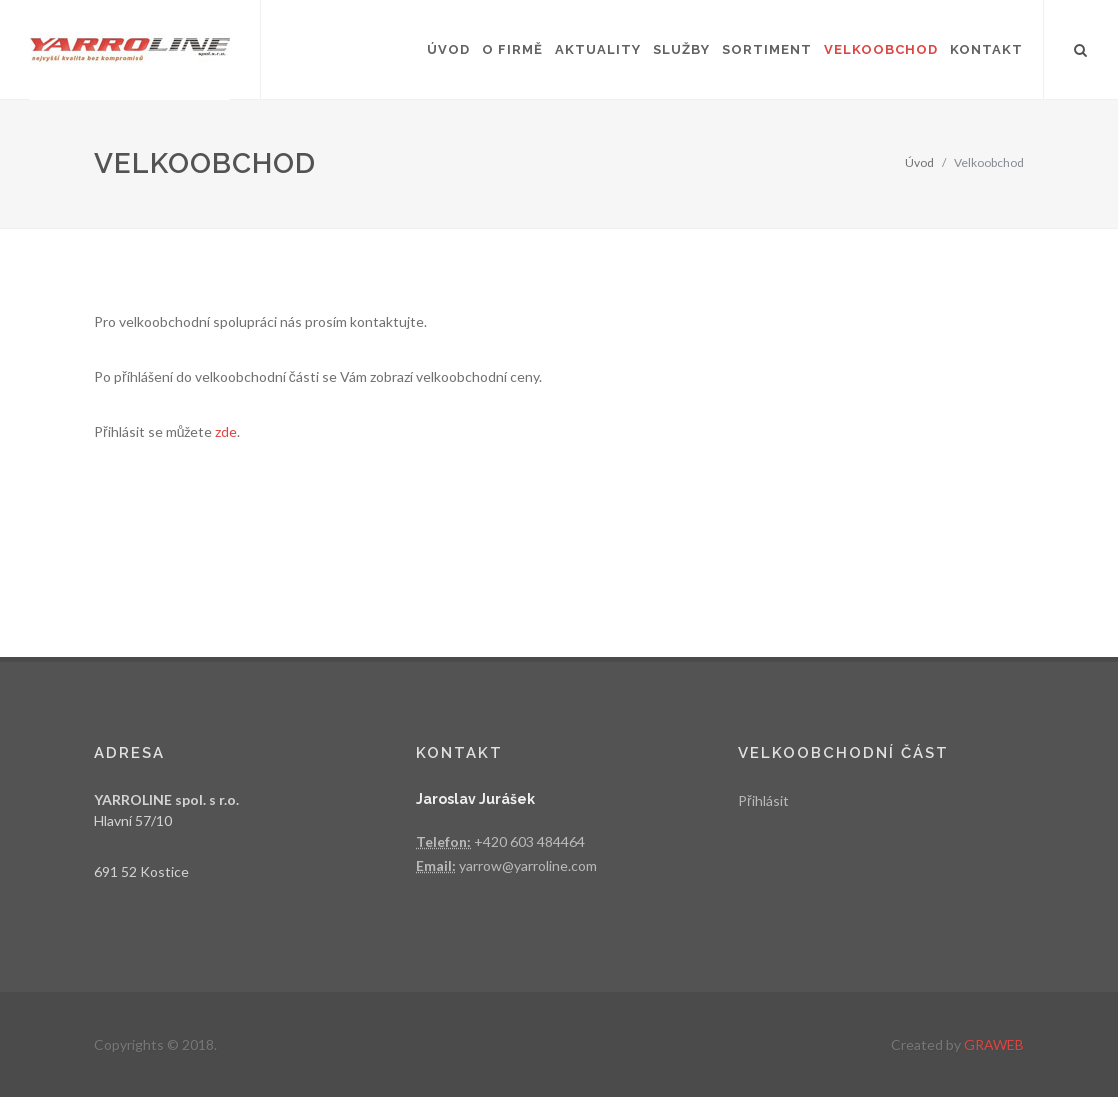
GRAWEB (994, 1044)
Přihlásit (763, 800)
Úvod (919, 162)
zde (226, 431)
